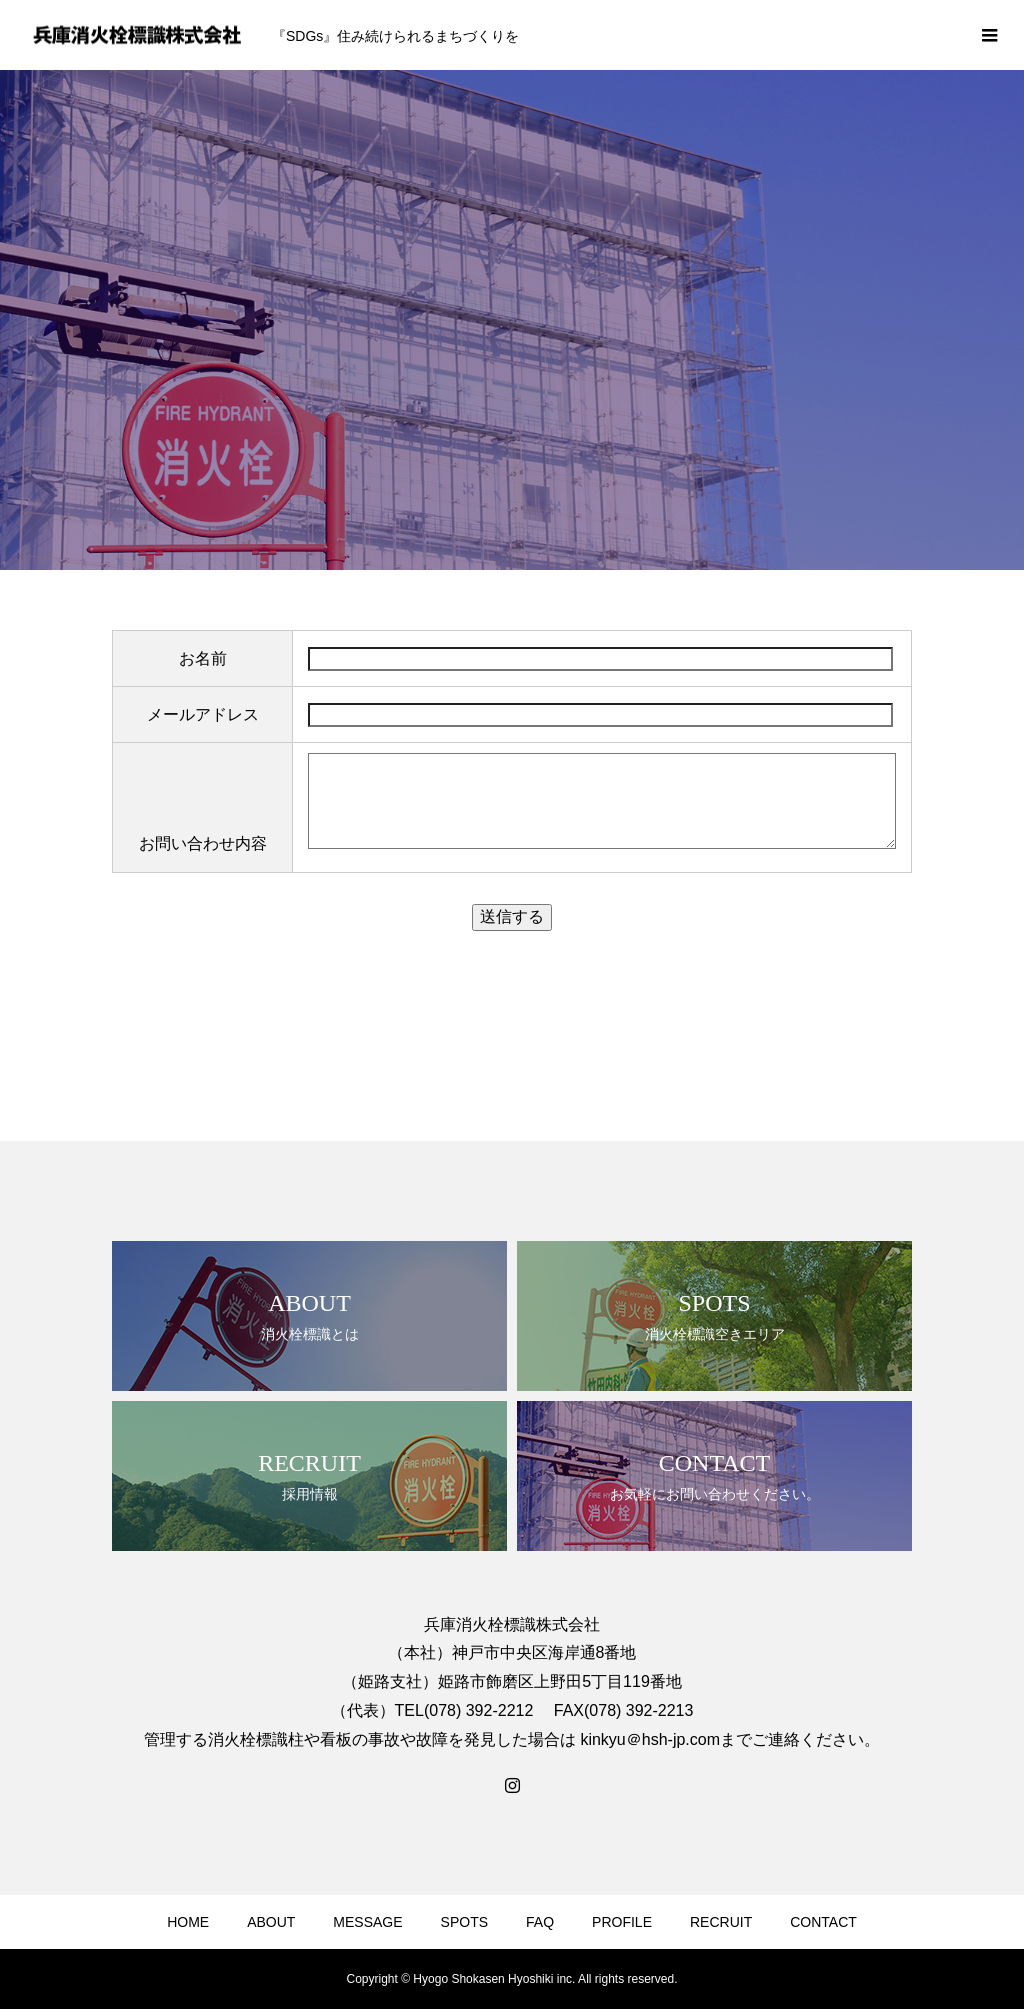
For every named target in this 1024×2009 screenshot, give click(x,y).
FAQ (540, 1922)
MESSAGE (367, 1922)
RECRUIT (721, 1922)
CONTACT (823, 1922)
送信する (512, 916)
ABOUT (271, 1922)
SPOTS (464, 1922)
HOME (188, 1922)
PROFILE (622, 1922)
